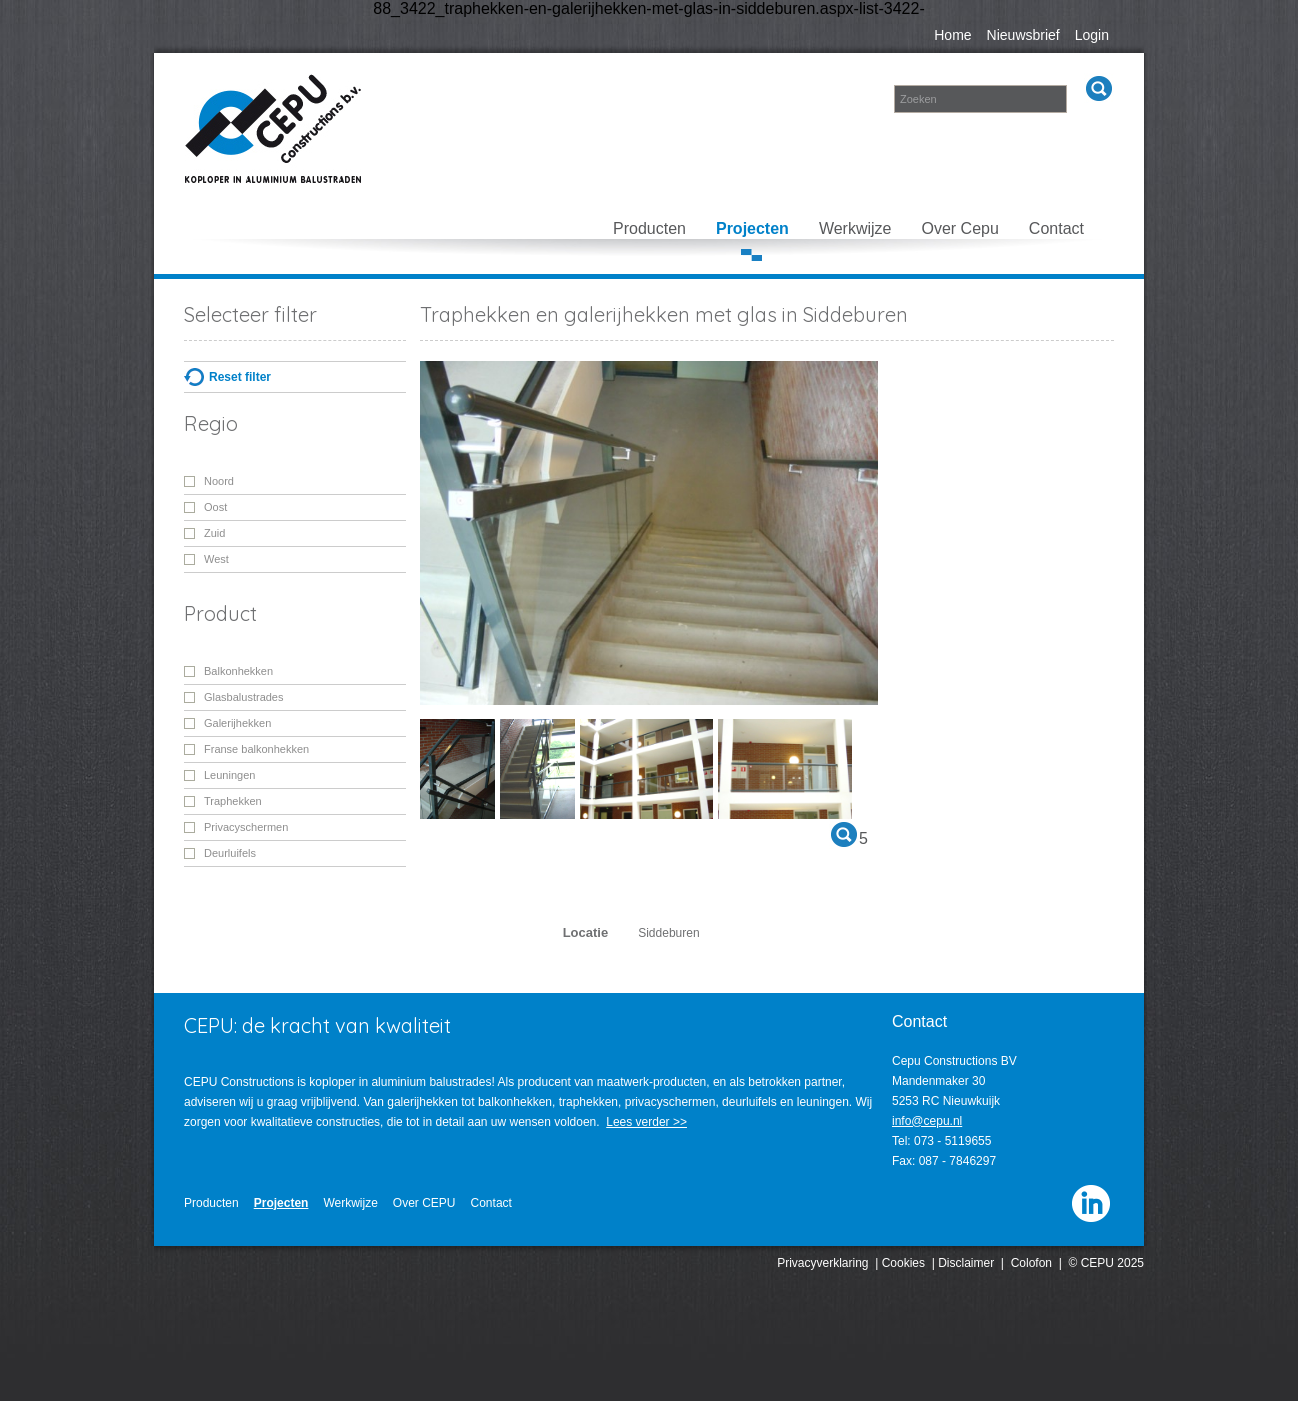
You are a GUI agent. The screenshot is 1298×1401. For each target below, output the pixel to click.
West (216, 559)
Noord (219, 481)
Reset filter (240, 377)
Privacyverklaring (822, 1263)
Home (952, 35)
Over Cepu (959, 228)
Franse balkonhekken (256, 749)
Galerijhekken (237, 723)
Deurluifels (230, 853)
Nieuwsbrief (1023, 35)
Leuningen (229, 775)
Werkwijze (855, 228)
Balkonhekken (238, 671)
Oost (215, 507)
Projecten (752, 228)
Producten (649, 228)
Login (1092, 35)
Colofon (1031, 1263)
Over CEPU (424, 1203)
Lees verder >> (646, 1122)
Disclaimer (966, 1263)
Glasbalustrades (244, 697)
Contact (1056, 228)
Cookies (903, 1263)
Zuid (214, 533)
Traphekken (233, 801)
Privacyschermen (246, 827)
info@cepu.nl (927, 1121)
